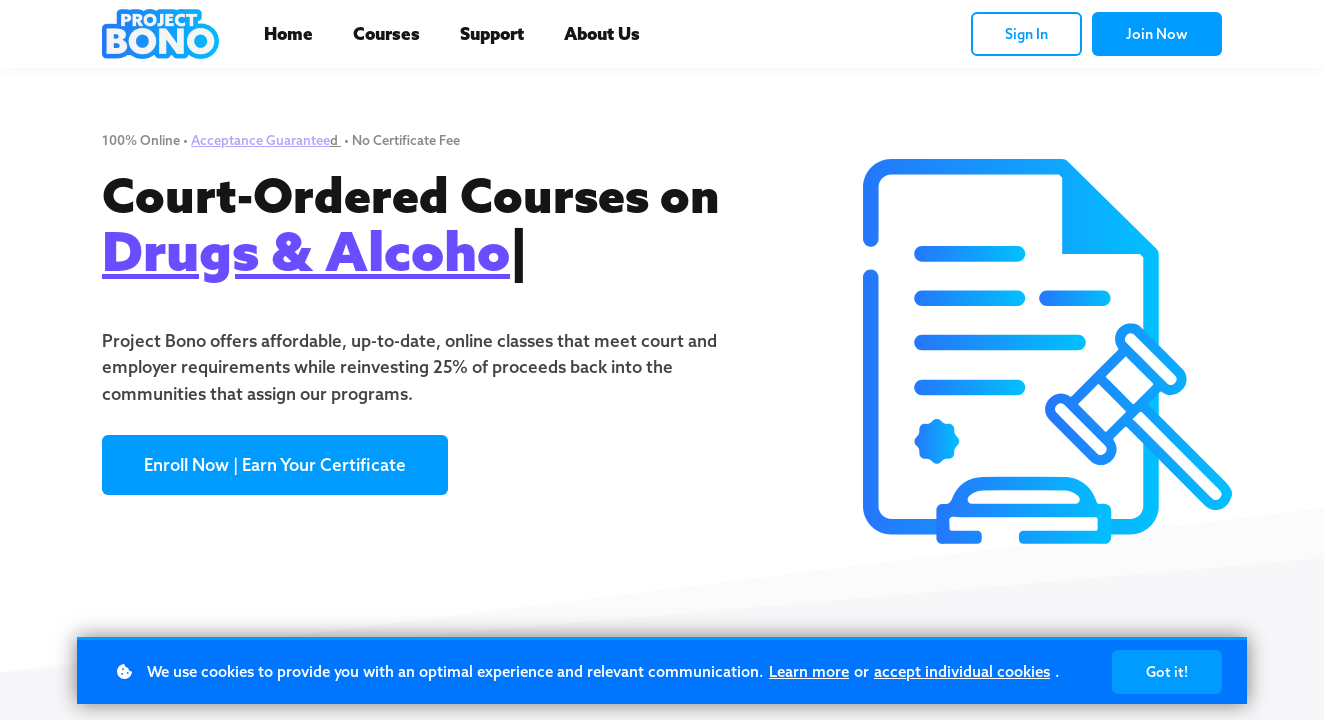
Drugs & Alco (273, 250)
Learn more (809, 671)
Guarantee (298, 140)
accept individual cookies (962, 671)
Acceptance (228, 140)
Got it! (1167, 672)
